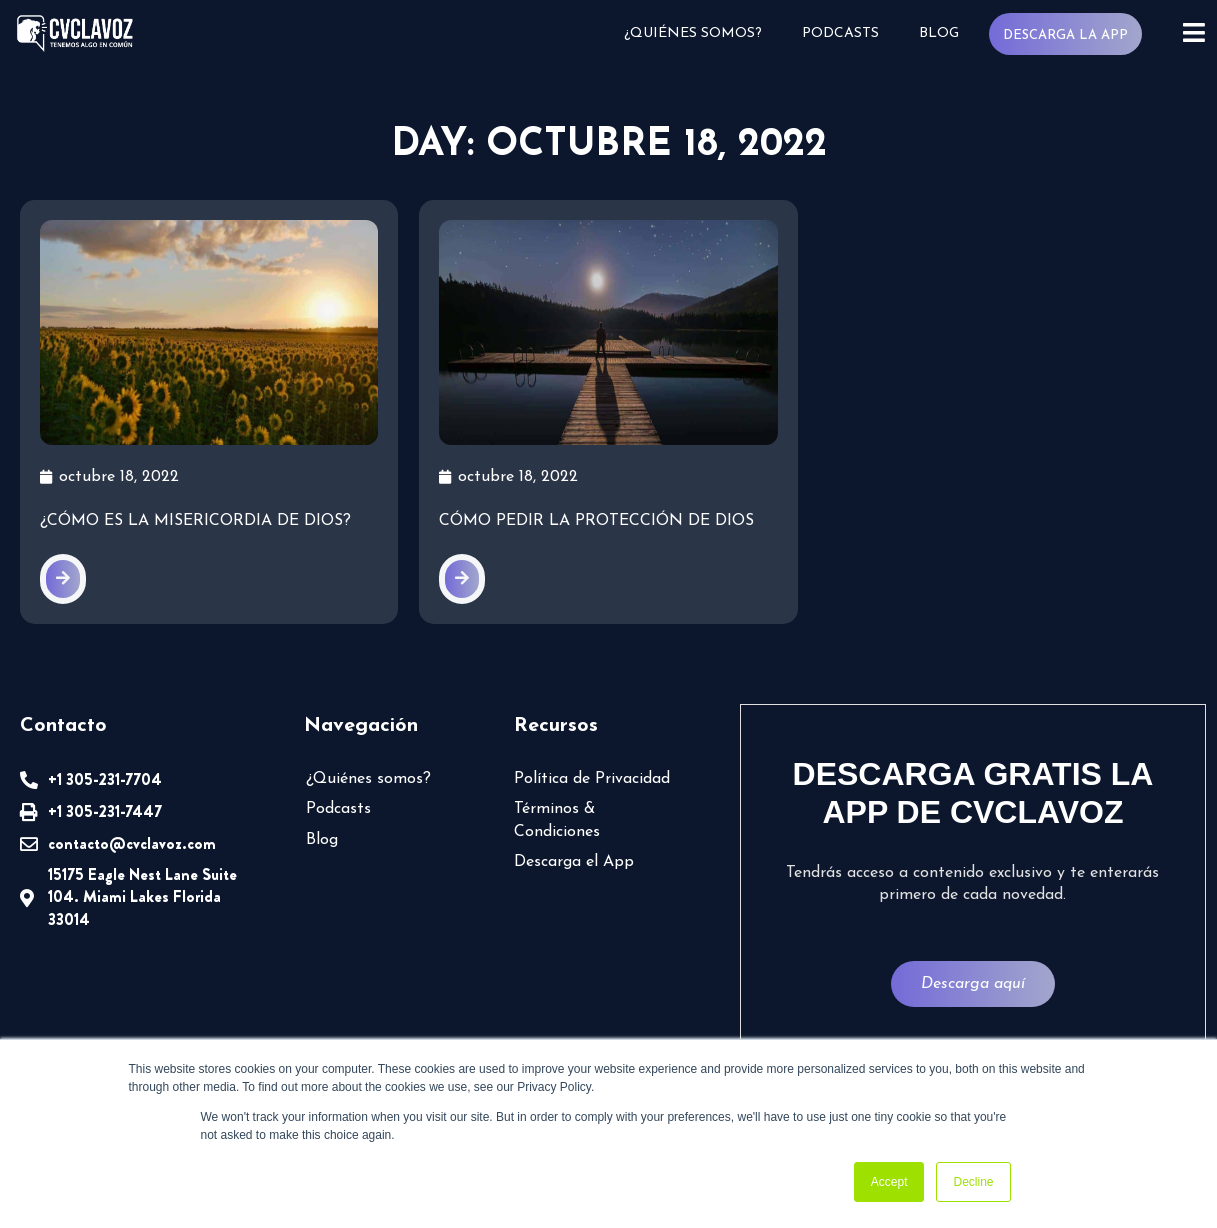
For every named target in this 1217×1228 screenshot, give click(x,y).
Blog (939, 33)
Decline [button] (973, 1182)
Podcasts (840, 33)
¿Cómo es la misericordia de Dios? (195, 521)
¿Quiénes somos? (693, 33)
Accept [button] (889, 1182)
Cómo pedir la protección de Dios (596, 521)
